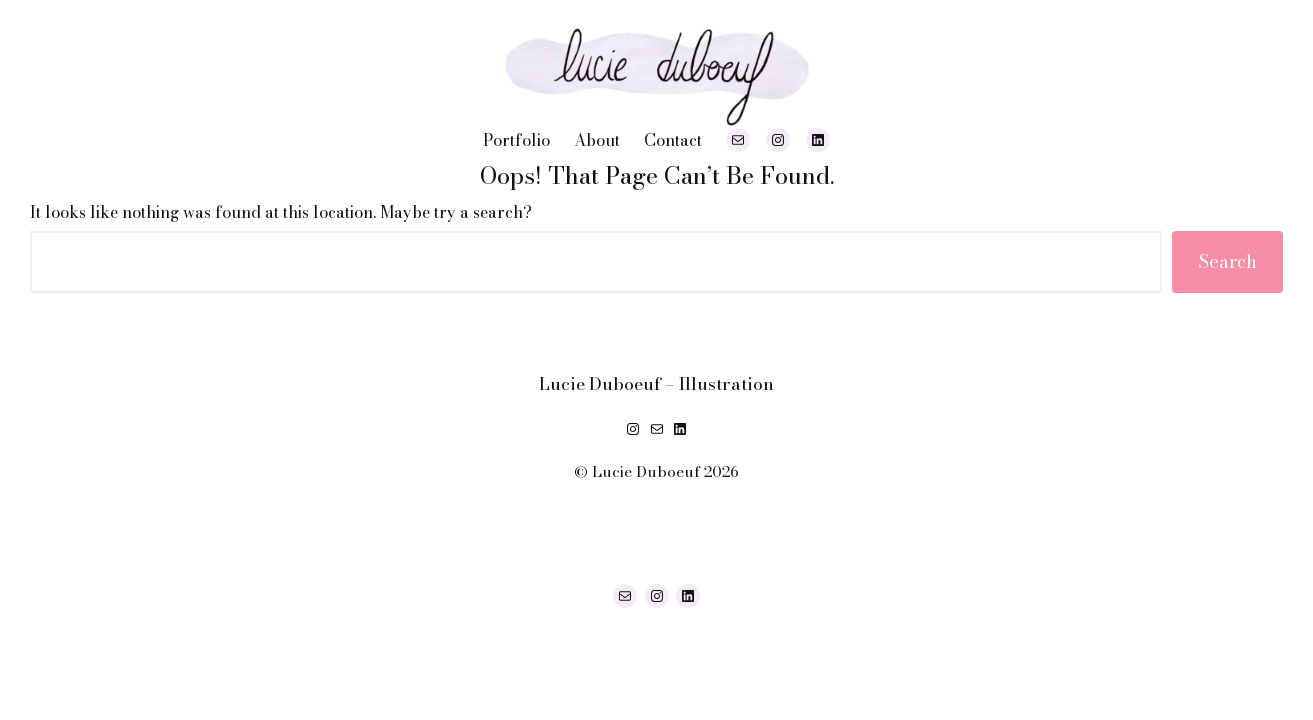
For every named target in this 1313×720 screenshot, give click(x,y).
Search (1227, 261)
